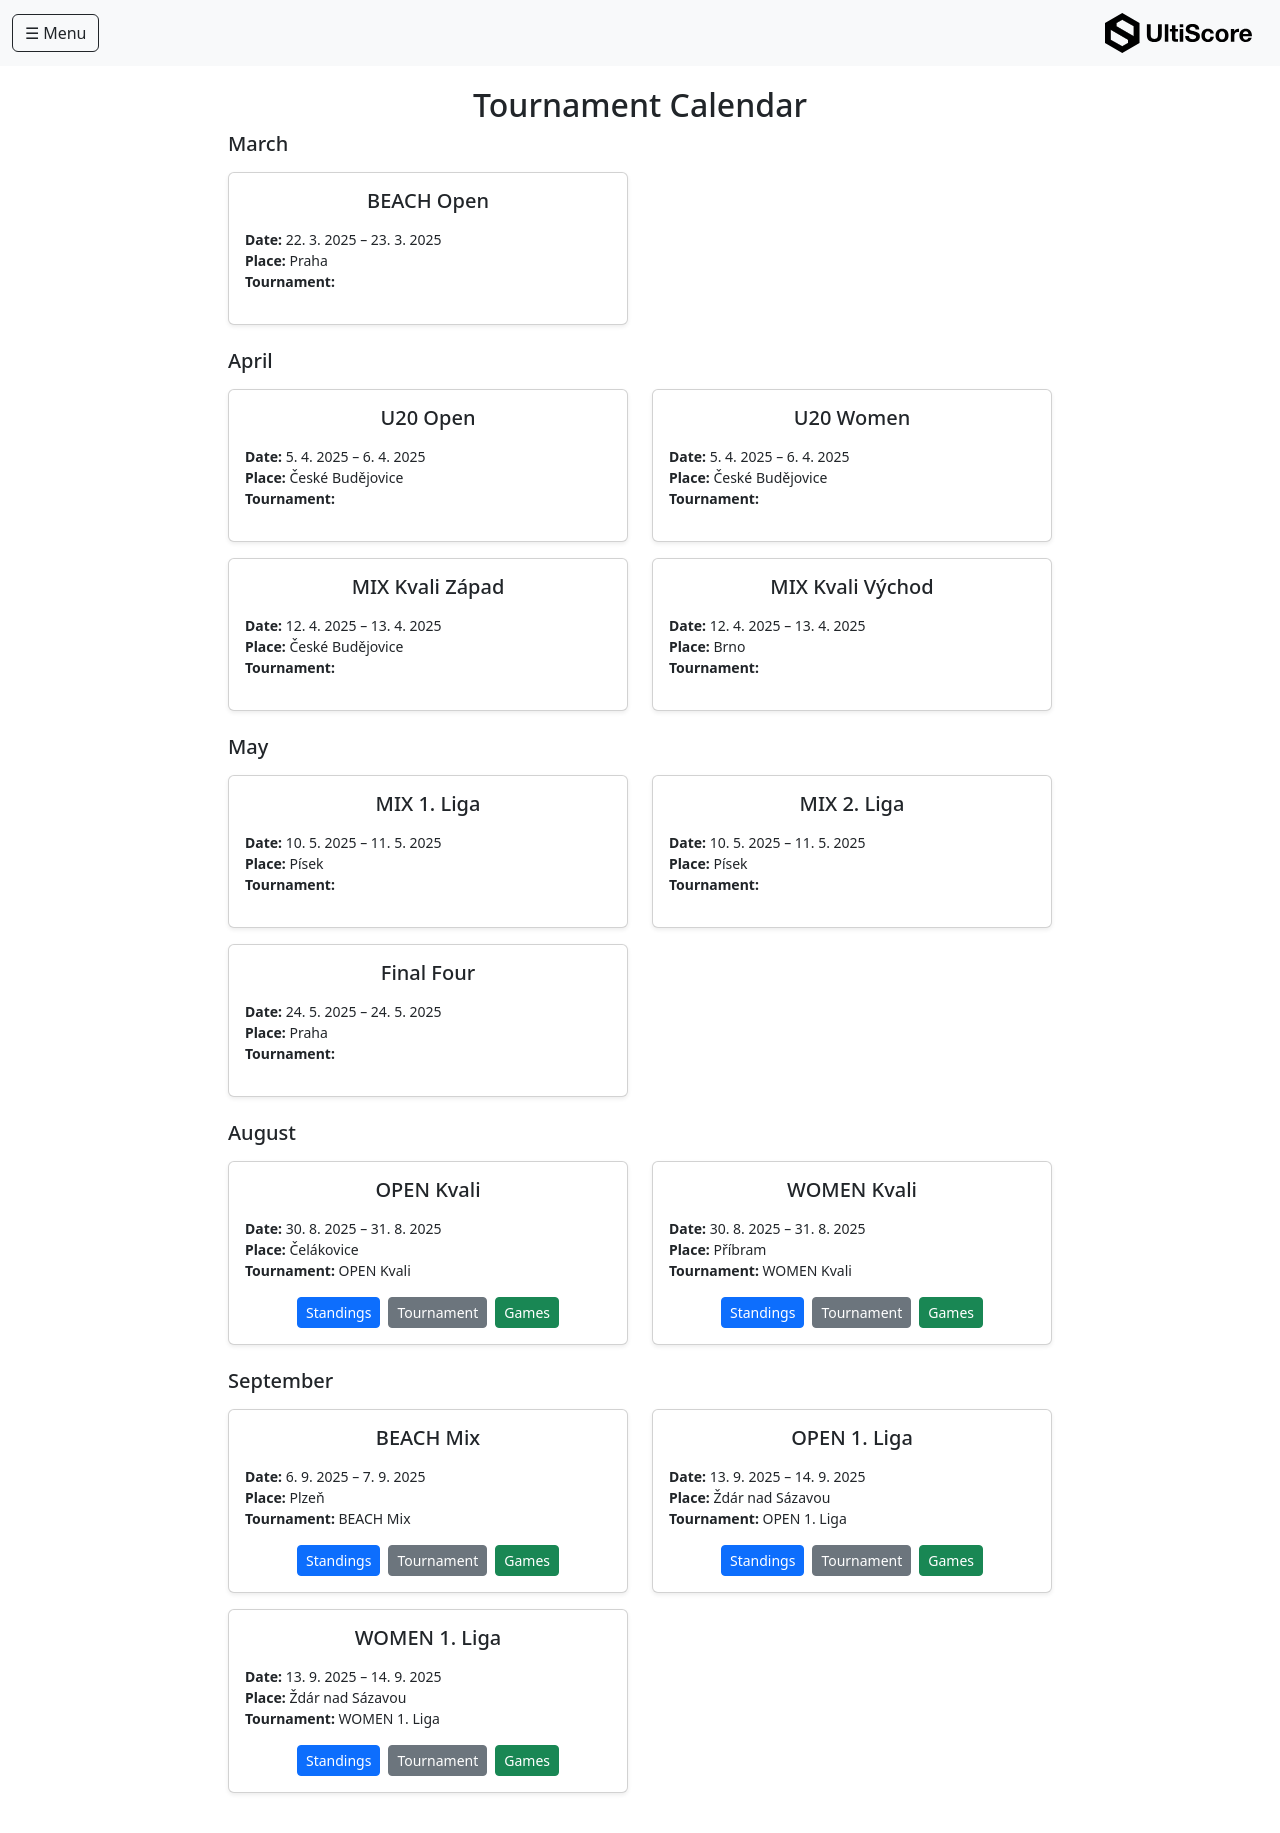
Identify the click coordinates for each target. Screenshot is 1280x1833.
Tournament (437, 1312)
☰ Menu (55, 33)
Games (527, 1312)
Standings (338, 1312)
